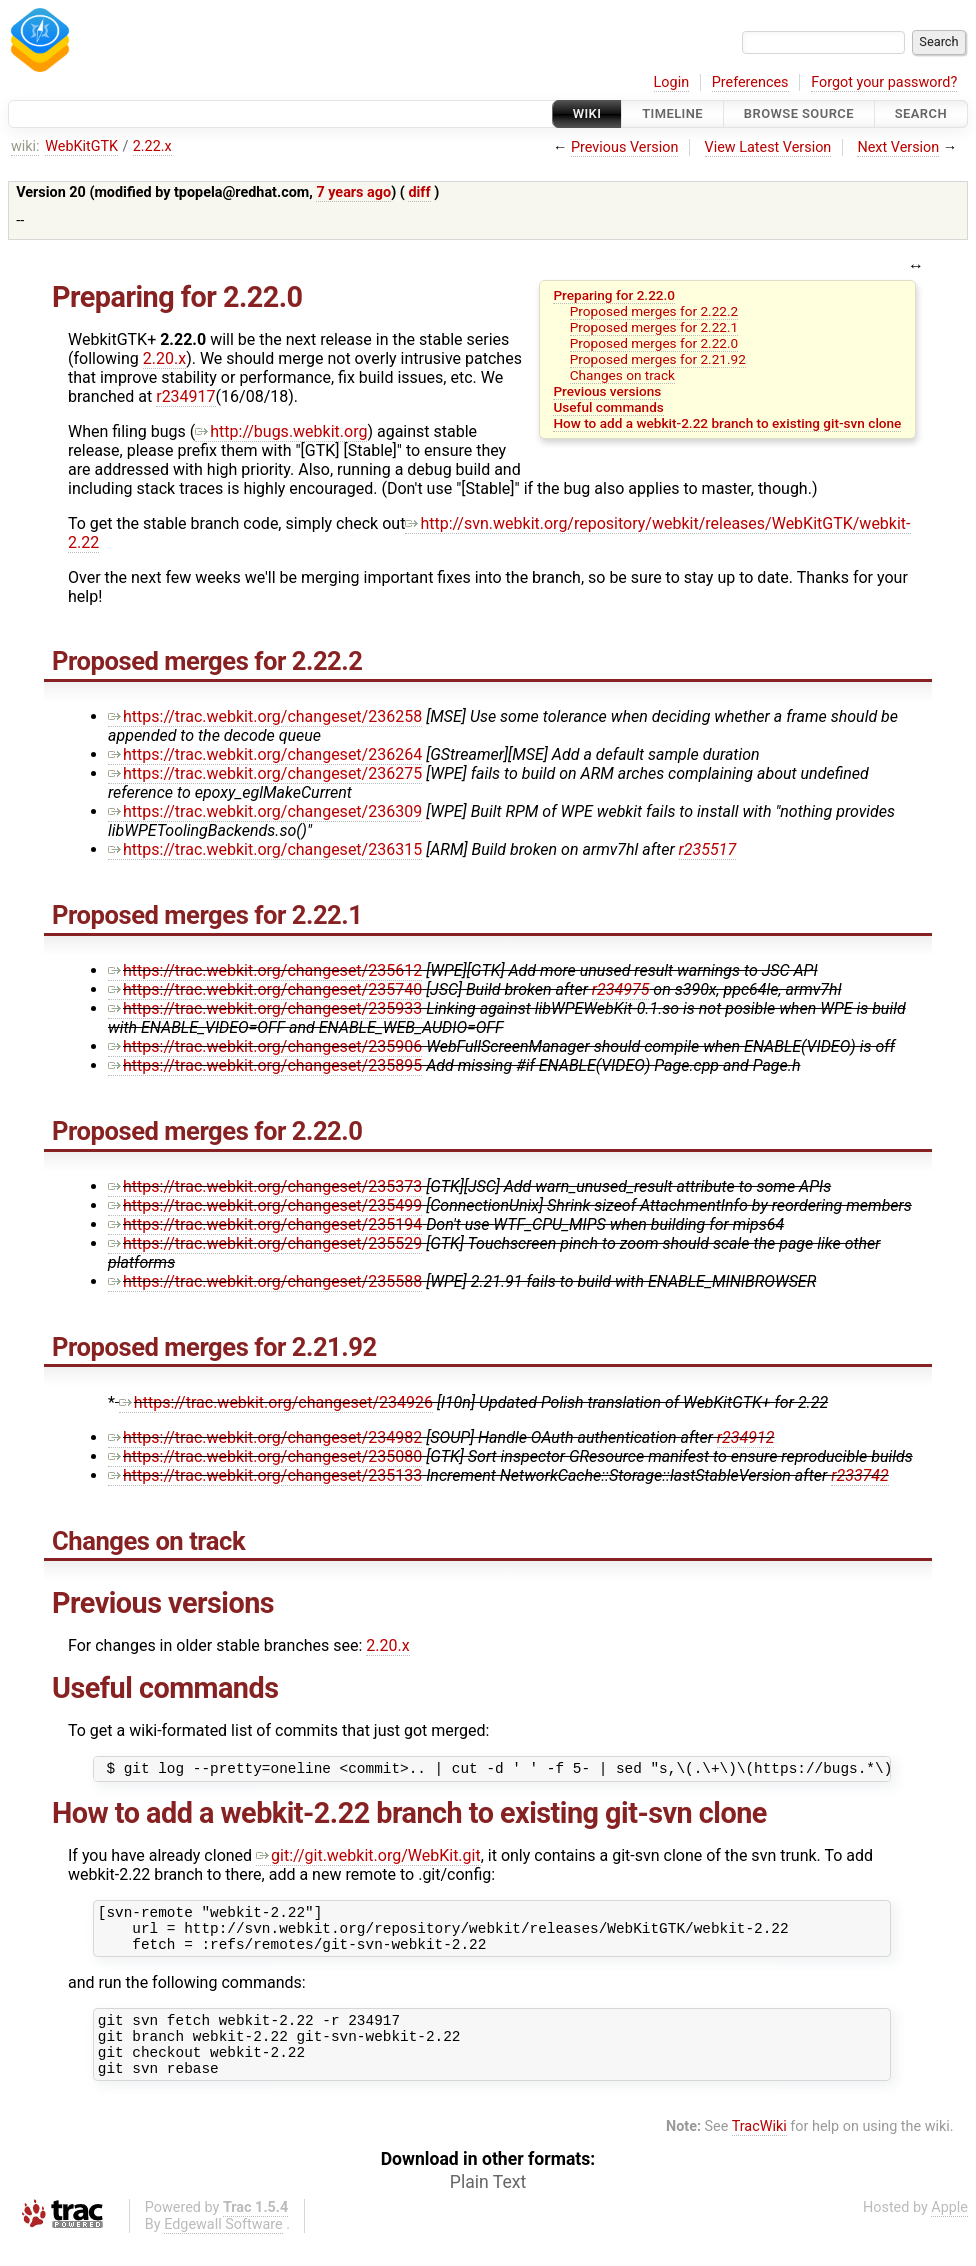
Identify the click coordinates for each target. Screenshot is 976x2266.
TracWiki (759, 2150)
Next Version (898, 147)
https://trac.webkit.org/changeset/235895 (265, 1065)
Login (672, 82)
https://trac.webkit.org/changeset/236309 (265, 811)
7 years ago (353, 192)
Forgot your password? (884, 82)
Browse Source (799, 113)
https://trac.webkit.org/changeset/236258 (265, 716)
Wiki (587, 113)
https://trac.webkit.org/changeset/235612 (265, 970)
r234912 (746, 1437)
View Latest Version (768, 147)
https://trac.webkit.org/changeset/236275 (265, 773)
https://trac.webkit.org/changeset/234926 (276, 1402)
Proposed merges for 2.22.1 (654, 327)
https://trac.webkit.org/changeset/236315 (265, 849)
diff (419, 192)
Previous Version (624, 147)
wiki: (25, 146)
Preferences (750, 82)
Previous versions (607, 391)
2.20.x (164, 358)
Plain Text (488, 2206)
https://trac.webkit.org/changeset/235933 (265, 1008)
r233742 (860, 1475)
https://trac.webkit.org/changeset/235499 (265, 1205)
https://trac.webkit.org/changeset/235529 (265, 1243)
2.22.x (152, 146)
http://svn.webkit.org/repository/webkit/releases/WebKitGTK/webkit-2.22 (489, 533)
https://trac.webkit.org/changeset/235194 (265, 1224)
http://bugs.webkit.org (281, 431)
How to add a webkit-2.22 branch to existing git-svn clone (727, 423)
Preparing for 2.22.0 (614, 295)
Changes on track (622, 375)
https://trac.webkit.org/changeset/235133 (265, 1475)
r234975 (621, 989)
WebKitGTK (81, 146)
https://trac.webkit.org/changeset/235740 (265, 989)
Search (921, 113)
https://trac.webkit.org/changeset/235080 (265, 1456)
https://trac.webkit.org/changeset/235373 (265, 1186)
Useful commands (608, 407)
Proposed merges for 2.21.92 (658, 359)
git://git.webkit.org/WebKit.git (368, 1858)
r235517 (708, 849)
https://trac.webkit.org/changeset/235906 (265, 1046)
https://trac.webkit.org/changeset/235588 (265, 1281)
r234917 (185, 396)
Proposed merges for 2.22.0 (654, 343)
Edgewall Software (223, 2248)
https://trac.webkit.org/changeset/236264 (265, 754)
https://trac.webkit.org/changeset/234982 (265, 1437)
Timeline (672, 113)
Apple (949, 2231)
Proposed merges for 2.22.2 (654, 311)
